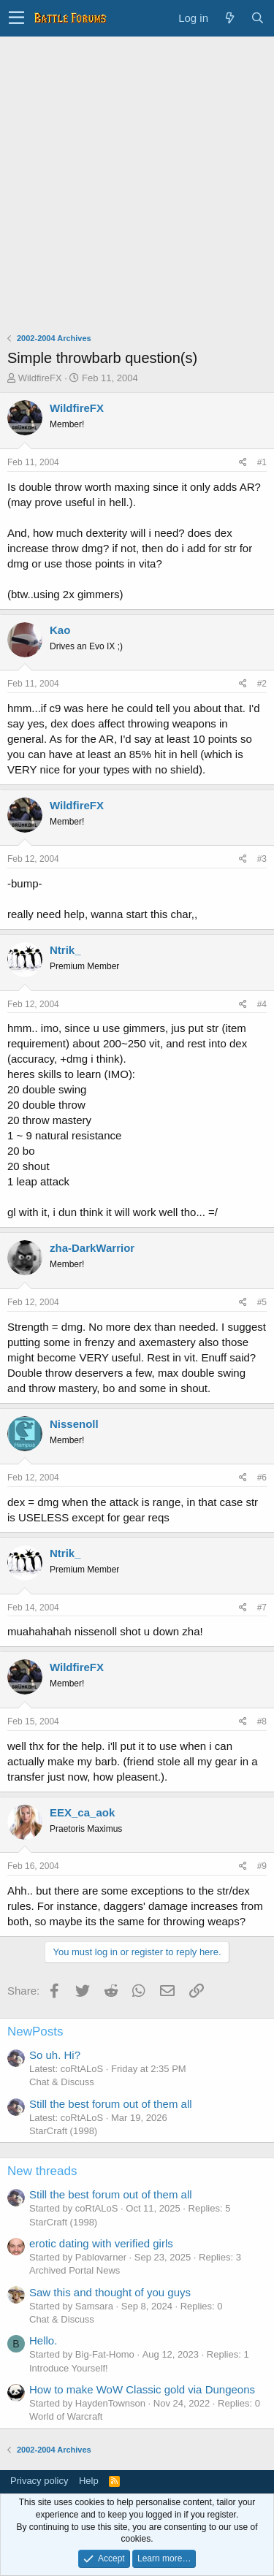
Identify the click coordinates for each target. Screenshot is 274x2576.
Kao (60, 630)
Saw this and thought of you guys (110, 2292)
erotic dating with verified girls (101, 2243)
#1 (262, 462)
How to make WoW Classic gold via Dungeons (142, 2389)
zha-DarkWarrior (92, 1248)
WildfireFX (40, 377)
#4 (262, 1004)
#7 (262, 1607)
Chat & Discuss (61, 2081)
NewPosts (35, 2031)
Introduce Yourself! (68, 2368)
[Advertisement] (137, 181)
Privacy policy (39, 2480)
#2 (262, 684)
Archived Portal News (74, 2270)
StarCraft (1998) (63, 2130)
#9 (262, 1866)
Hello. (43, 2340)
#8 (262, 1721)
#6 (262, 1477)
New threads (42, 2171)
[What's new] (229, 17)
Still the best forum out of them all (110, 2104)
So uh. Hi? (54, 2055)
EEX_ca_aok (82, 1812)
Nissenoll (74, 1424)
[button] (16, 18)
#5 (262, 1302)
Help (89, 2480)
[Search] (257, 17)
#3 (262, 859)
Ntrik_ (65, 950)
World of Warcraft (65, 2416)
